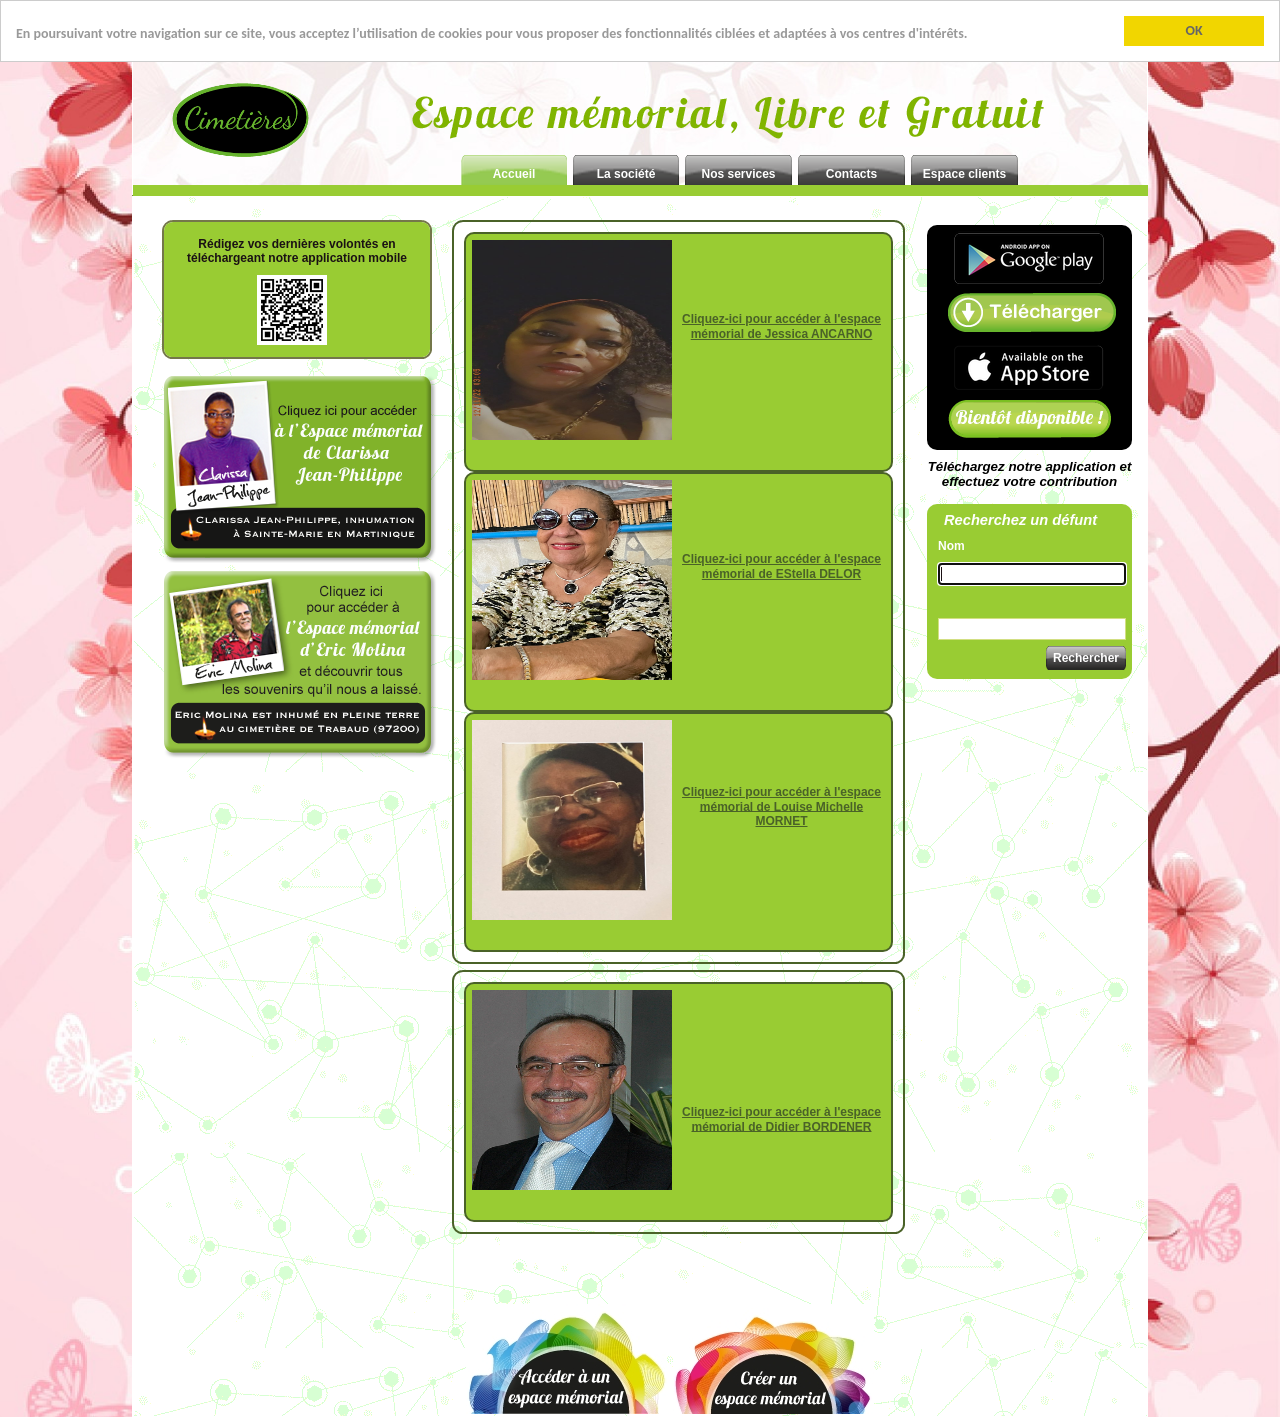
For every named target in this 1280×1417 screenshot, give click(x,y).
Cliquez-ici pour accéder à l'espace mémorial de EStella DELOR (781, 566)
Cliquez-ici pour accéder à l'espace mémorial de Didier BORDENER (781, 1119)
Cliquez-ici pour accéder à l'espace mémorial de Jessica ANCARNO (781, 326)
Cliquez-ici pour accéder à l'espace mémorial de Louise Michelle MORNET (781, 807)
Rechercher (1086, 658)
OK (1193, 30)
